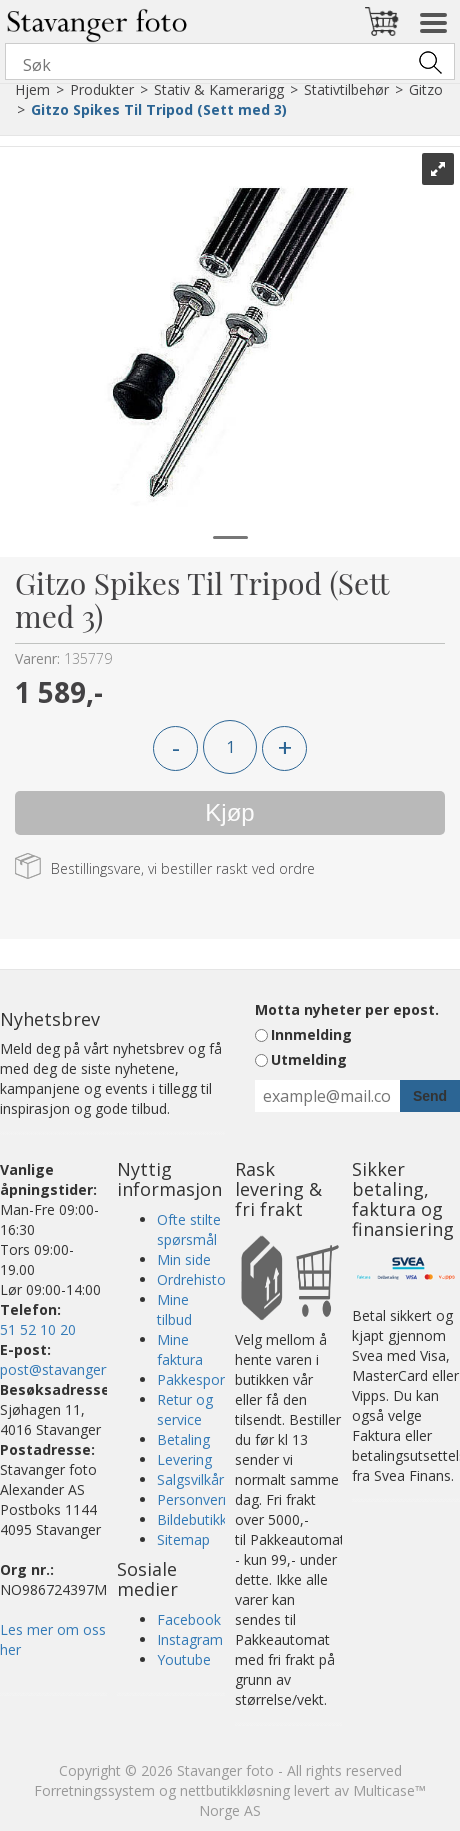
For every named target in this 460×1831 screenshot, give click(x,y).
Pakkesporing (200, 1379)
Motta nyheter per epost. (347, 1009)
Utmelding (309, 1059)
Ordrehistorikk (202, 1279)
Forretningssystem (94, 1790)
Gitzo (426, 89)
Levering (184, 1459)
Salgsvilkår (190, 1479)
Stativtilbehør (346, 89)
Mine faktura (180, 1349)
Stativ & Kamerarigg (219, 89)
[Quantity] (230, 747)
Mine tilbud (174, 1309)
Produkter (102, 89)
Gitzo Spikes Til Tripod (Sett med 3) (159, 109)
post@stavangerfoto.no (77, 1369)
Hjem (32, 89)
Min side (184, 1259)
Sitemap (183, 1539)
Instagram (190, 1639)
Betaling (183, 1439)
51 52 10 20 (38, 1329)
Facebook (189, 1619)
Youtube (184, 1659)
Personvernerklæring (224, 1499)
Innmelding (311, 1034)
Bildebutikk (192, 1519)
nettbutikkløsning (235, 1790)
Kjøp (229, 812)
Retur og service (185, 1409)
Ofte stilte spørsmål (189, 1229)
